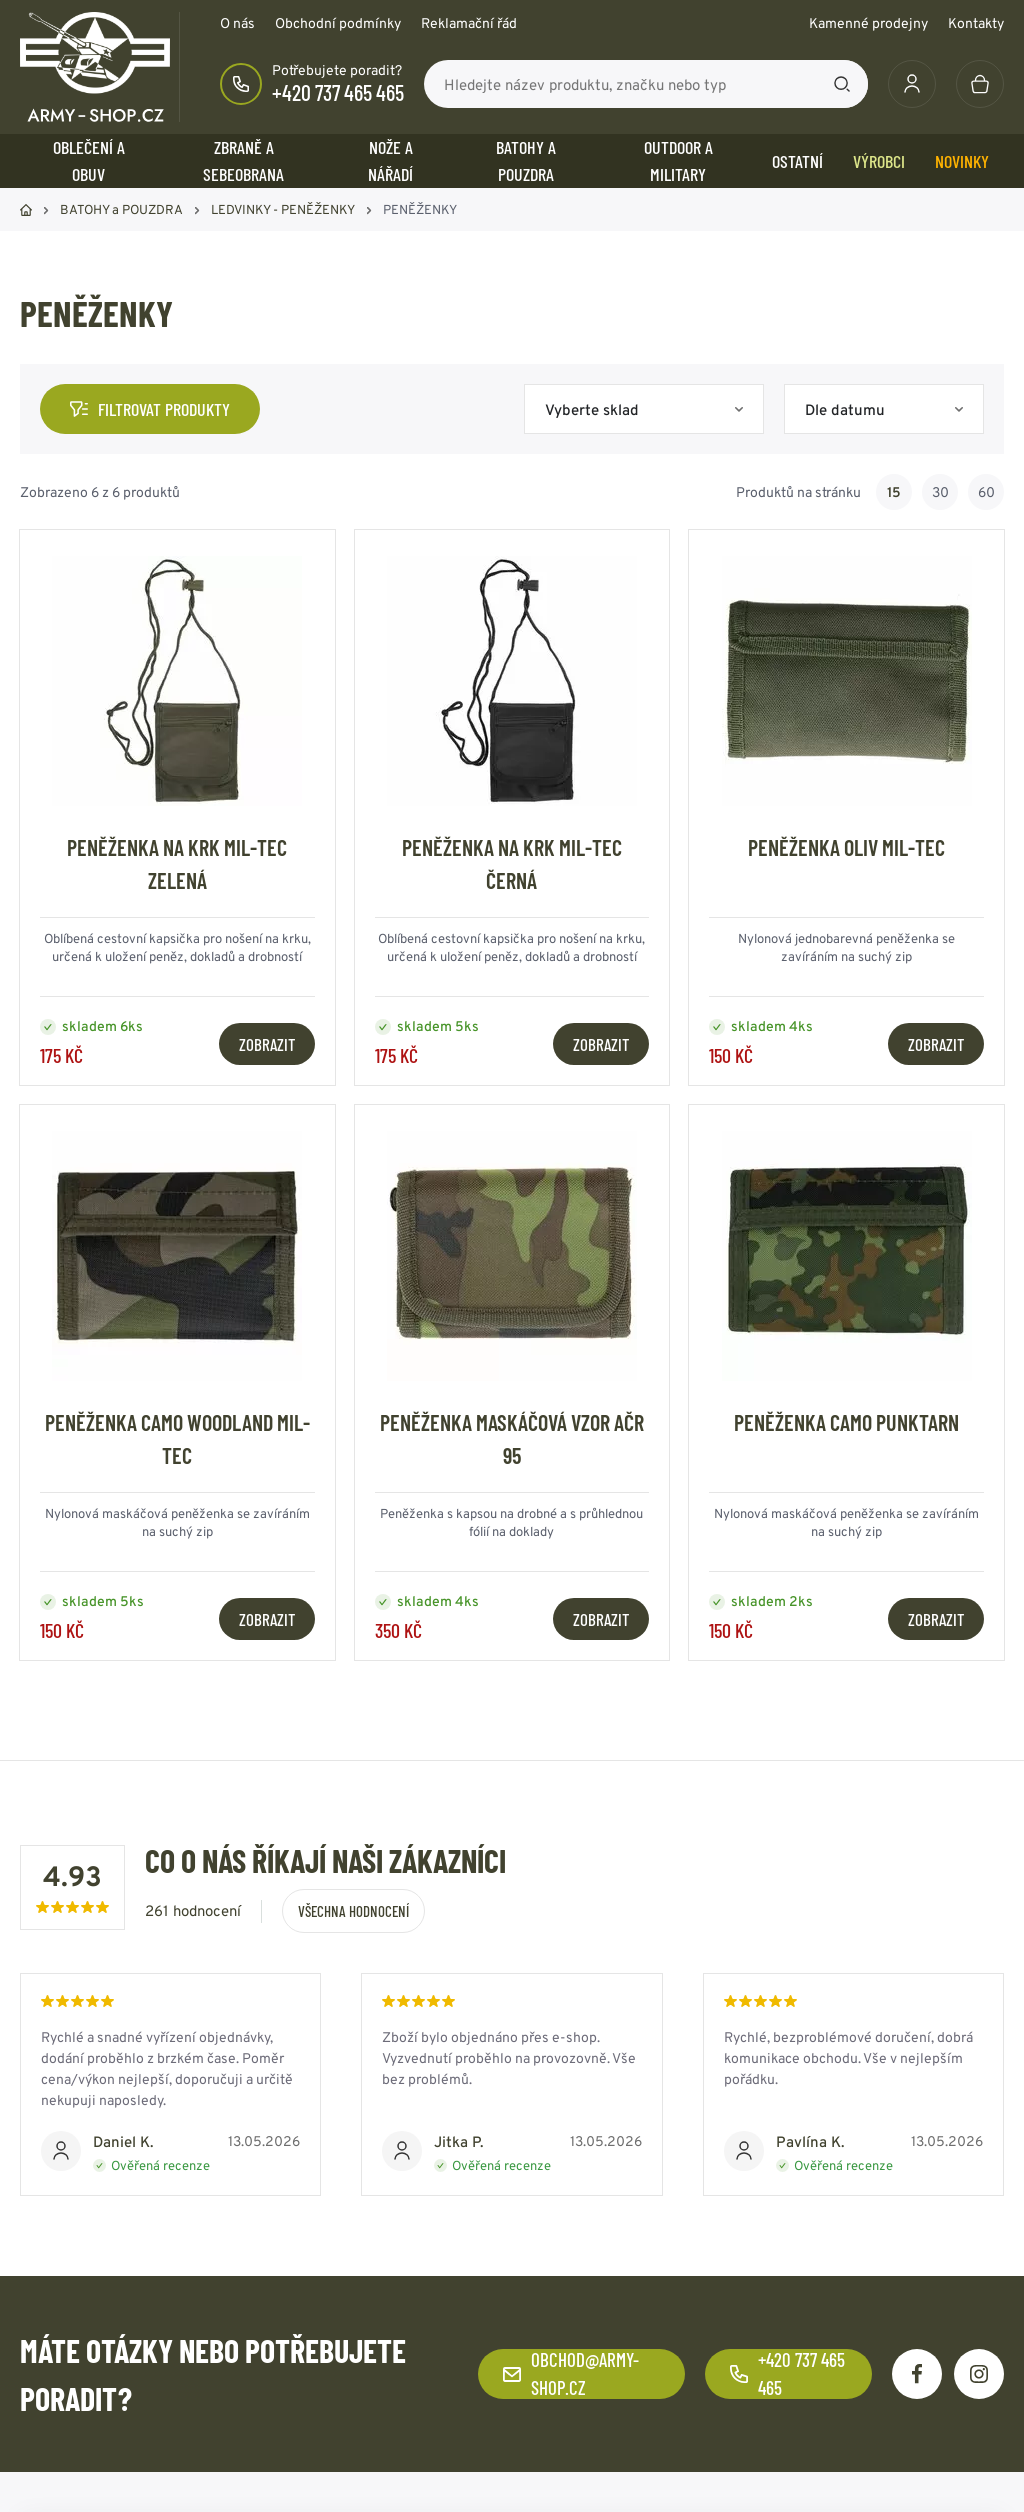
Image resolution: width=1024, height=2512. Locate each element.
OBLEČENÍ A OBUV (89, 160)
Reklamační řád (469, 23)
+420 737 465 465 (338, 92)
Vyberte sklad (592, 409)
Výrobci (879, 161)
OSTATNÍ (797, 161)
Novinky (962, 161)
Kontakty (976, 23)
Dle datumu (845, 409)
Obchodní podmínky (338, 23)
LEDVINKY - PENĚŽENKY (283, 209)
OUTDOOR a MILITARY (678, 160)
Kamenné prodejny (868, 23)
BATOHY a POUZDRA (526, 160)
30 (940, 492)
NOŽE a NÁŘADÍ (390, 160)
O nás (237, 23)
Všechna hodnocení (353, 1911)
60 (986, 492)
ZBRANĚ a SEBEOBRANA (243, 160)
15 (894, 492)
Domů (26, 210)
